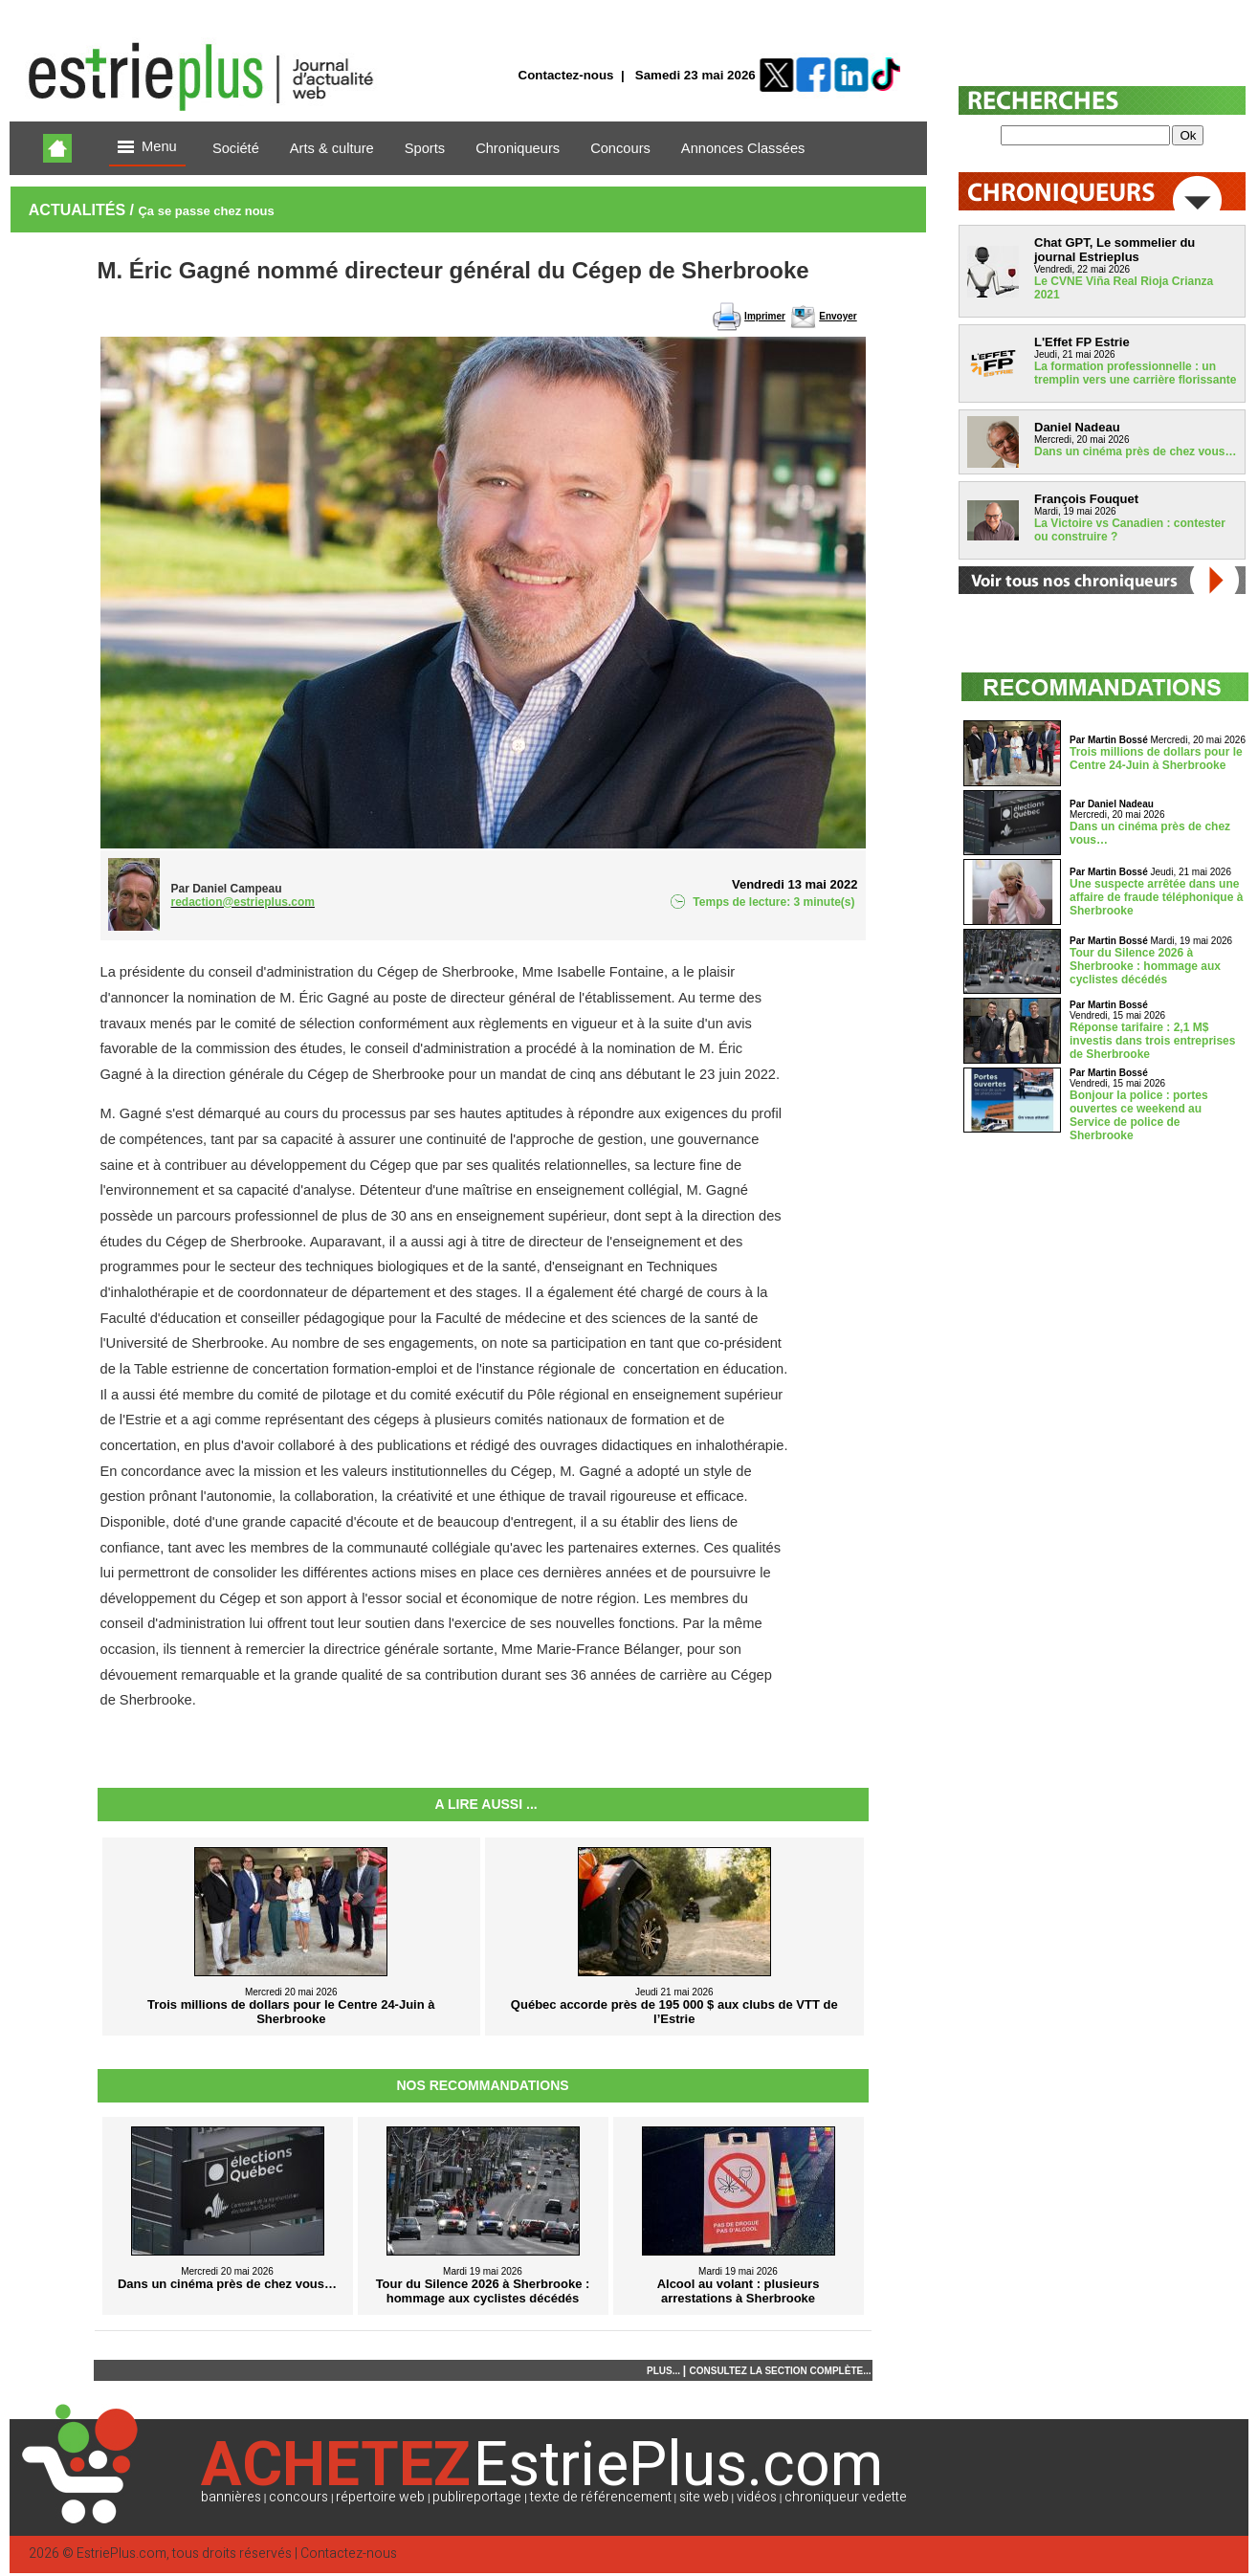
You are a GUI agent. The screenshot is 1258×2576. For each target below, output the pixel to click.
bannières (231, 2497)
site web (704, 2497)
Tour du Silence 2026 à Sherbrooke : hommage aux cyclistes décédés (1145, 966)
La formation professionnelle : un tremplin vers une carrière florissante (1135, 373)
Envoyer (837, 316)
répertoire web (380, 2497)
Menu (147, 148)
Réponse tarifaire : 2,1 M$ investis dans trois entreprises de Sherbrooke (1152, 1041)
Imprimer (764, 316)
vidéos (757, 2497)
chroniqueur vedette (845, 2497)
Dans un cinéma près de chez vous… (1135, 451)
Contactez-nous (566, 75)
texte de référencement (601, 2497)
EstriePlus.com (121, 2553)
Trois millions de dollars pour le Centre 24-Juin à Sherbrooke (1156, 758)
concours (298, 2497)
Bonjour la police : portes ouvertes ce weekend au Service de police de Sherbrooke (1139, 1115)
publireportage (476, 2497)
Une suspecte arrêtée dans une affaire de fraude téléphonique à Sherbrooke (1156, 897)
